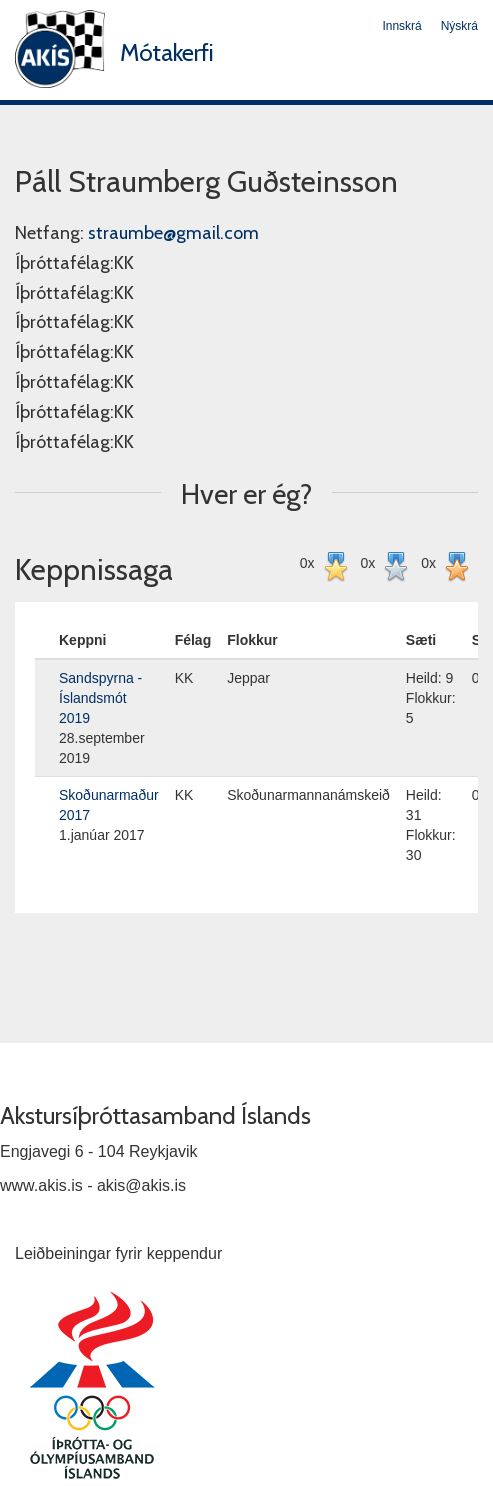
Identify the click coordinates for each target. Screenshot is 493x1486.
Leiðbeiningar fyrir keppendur (118, 1253)
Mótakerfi (167, 52)
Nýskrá (459, 26)
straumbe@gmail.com (173, 233)
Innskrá (401, 26)
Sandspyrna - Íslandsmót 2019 (100, 698)
